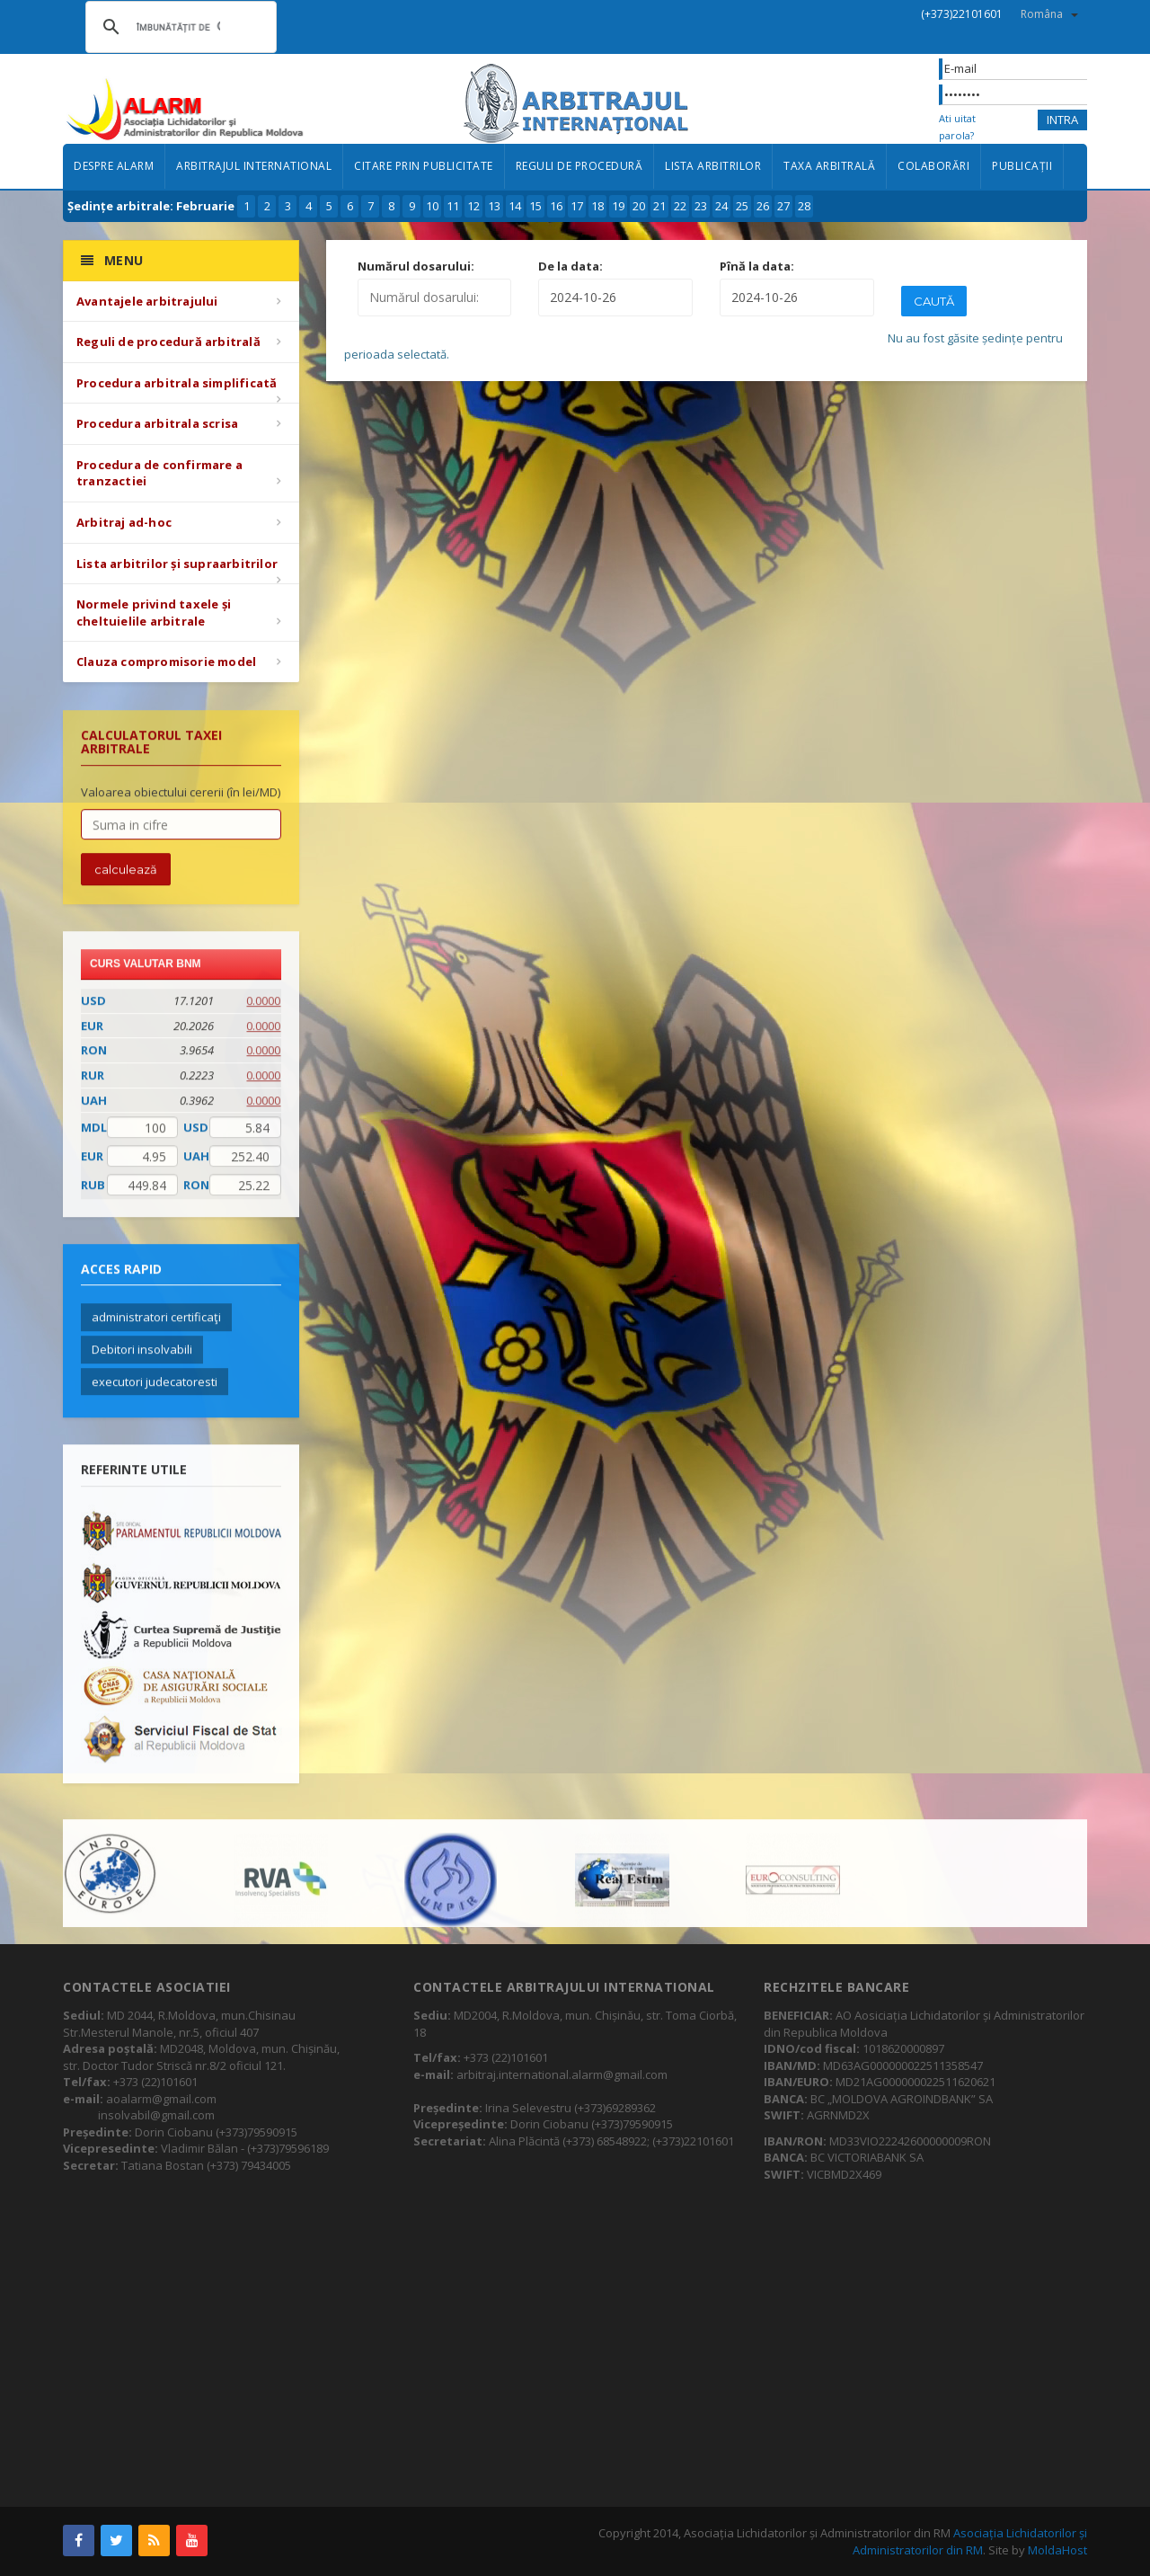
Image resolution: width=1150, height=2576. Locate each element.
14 (515, 206)
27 (783, 206)
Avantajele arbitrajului (147, 301)
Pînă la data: (757, 266)
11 (453, 206)
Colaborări (933, 165)
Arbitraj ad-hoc (124, 522)
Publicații (1022, 165)
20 (638, 206)
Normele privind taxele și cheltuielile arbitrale (153, 612)
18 (597, 206)
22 (680, 206)
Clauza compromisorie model (166, 661)
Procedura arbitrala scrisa (157, 423)
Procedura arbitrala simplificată (176, 383)
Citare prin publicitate (423, 165)
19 (618, 206)
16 (556, 206)
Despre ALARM (114, 165)
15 (535, 206)
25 (742, 206)
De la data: (570, 266)
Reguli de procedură (579, 165)
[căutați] (178, 27)
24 (721, 206)
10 (432, 206)
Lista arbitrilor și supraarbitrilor (177, 563)
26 (762, 206)
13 (494, 206)
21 (659, 206)
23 (700, 206)
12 (473, 206)
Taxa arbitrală (829, 165)
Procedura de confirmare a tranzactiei (159, 473)
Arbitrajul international (254, 165)
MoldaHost (1057, 2550)
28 (804, 206)
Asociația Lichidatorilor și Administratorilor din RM (970, 2541)
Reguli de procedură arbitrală (168, 341)
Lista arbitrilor (713, 165)
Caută (934, 301)
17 (577, 206)
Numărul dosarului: (416, 266)
